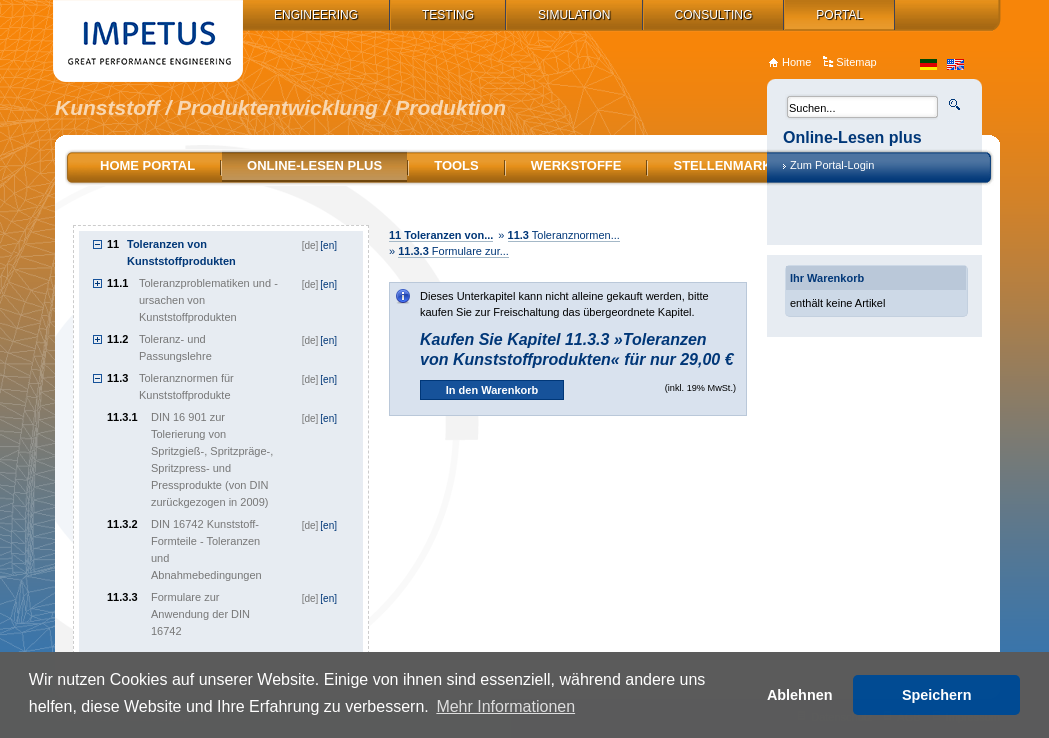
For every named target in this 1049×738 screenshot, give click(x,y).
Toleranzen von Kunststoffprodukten (181, 252)
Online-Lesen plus (314, 165)
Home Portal (147, 165)
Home (796, 62)
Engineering (316, 15)
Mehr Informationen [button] (505, 706)
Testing (448, 15)
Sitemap (856, 62)
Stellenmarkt (726, 165)
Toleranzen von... (441, 235)
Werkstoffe (576, 165)
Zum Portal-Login (832, 165)
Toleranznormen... (564, 235)
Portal (839, 15)
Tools (456, 165)
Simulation (574, 15)
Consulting (714, 15)
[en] (328, 245)
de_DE (928, 64)
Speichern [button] (937, 695)
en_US (955, 64)
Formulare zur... (453, 251)
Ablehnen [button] (800, 695)
